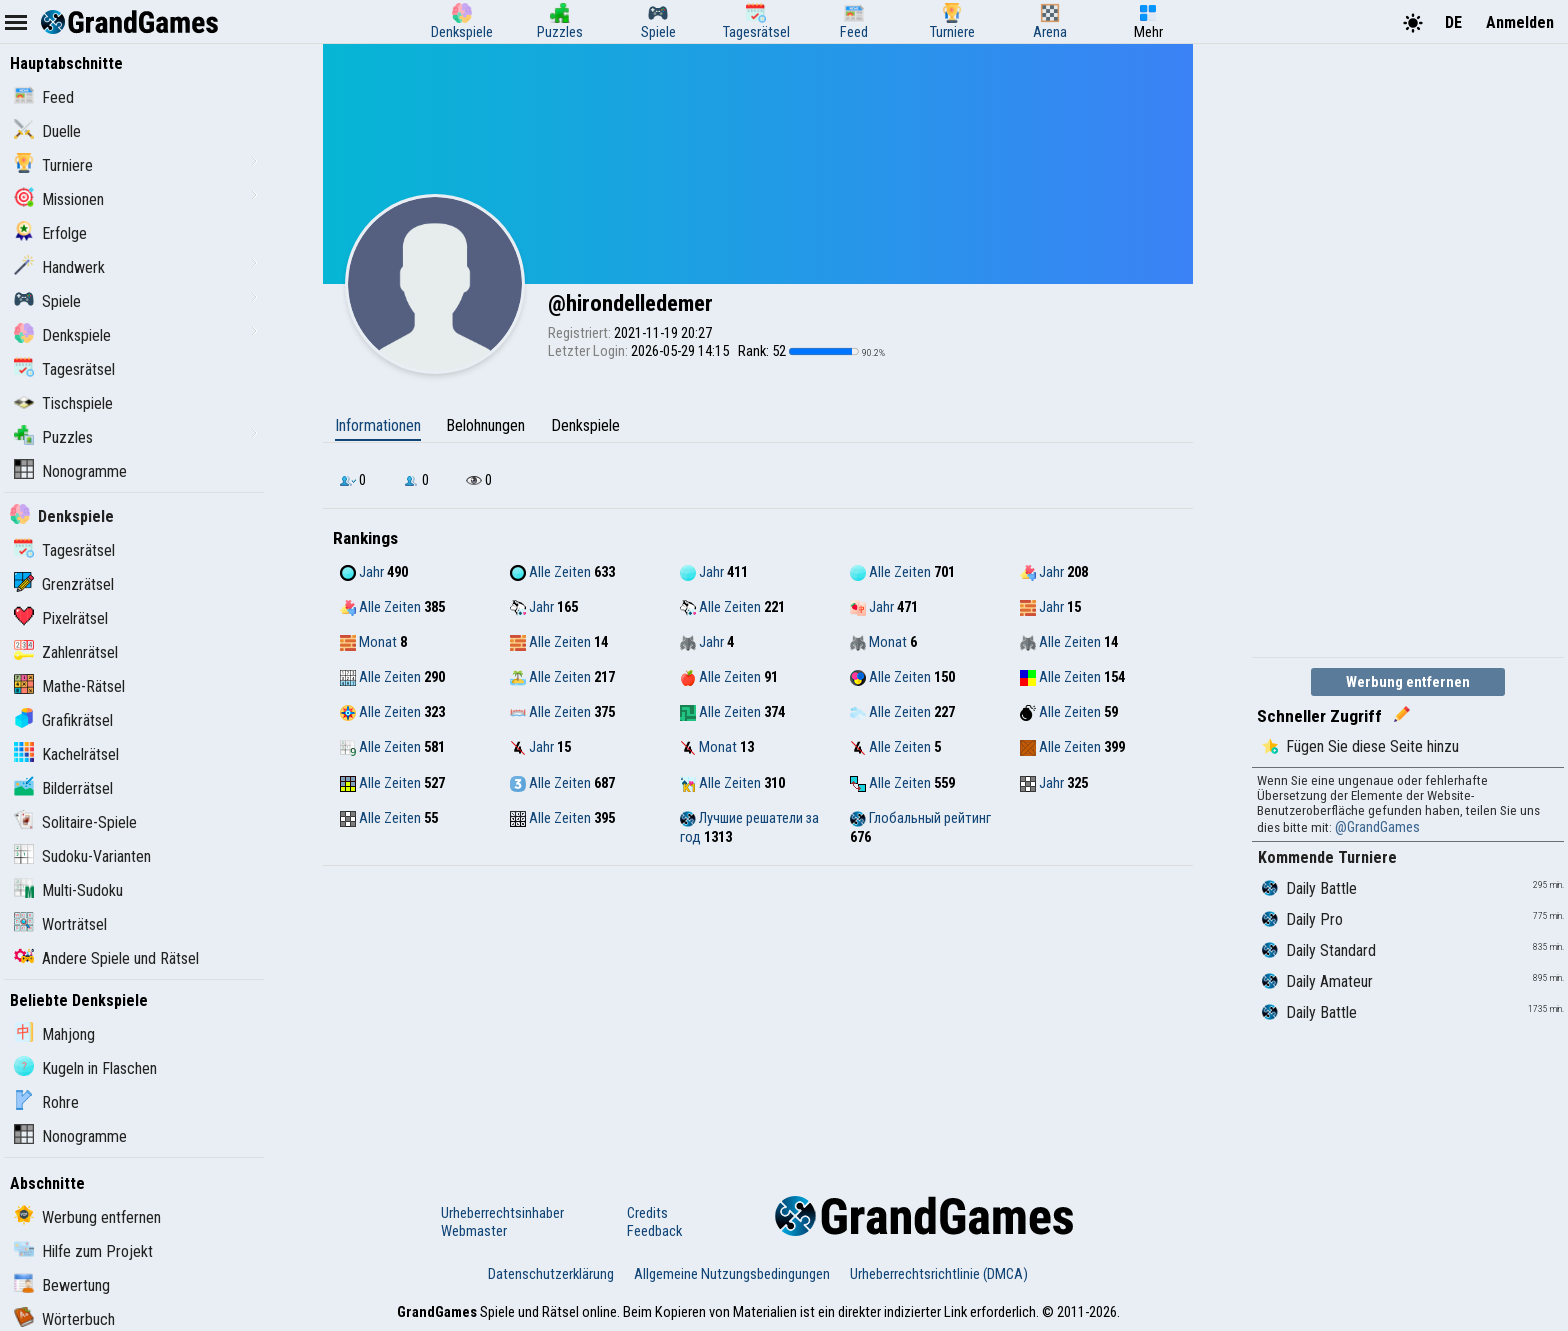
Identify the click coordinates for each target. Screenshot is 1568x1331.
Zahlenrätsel (66, 652)
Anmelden (1520, 22)
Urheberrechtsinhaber (502, 1213)
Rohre (46, 1102)
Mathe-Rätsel (69, 686)
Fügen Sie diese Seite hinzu (1360, 746)
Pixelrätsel (61, 618)
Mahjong (54, 1034)
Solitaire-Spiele (75, 822)
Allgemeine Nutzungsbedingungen (732, 1274)
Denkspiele (62, 335)
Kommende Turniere (1327, 857)
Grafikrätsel (63, 720)
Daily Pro (1302, 919)
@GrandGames (1377, 827)
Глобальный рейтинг (920, 818)
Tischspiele (63, 403)
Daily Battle (1309, 888)
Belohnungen (485, 425)
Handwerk (59, 267)
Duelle (47, 131)
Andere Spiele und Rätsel (106, 958)
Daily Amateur (1317, 981)
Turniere (53, 165)
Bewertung (62, 1285)
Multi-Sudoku (68, 890)
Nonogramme (70, 471)
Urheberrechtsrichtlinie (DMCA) (939, 1274)
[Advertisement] (758, 1016)
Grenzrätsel (64, 584)
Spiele (47, 301)
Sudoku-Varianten (82, 856)
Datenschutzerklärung (551, 1274)
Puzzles (53, 437)
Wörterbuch (64, 1319)
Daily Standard (1319, 950)
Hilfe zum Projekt (83, 1251)
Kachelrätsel (66, 754)
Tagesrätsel (64, 369)
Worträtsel (60, 924)
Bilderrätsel (63, 788)
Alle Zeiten (550, 572)
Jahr (362, 572)
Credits (647, 1213)
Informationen (378, 425)
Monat (368, 642)
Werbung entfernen (87, 1217)
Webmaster (474, 1231)
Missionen (59, 199)
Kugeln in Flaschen (85, 1068)
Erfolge (50, 233)
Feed (44, 97)
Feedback (654, 1231)
